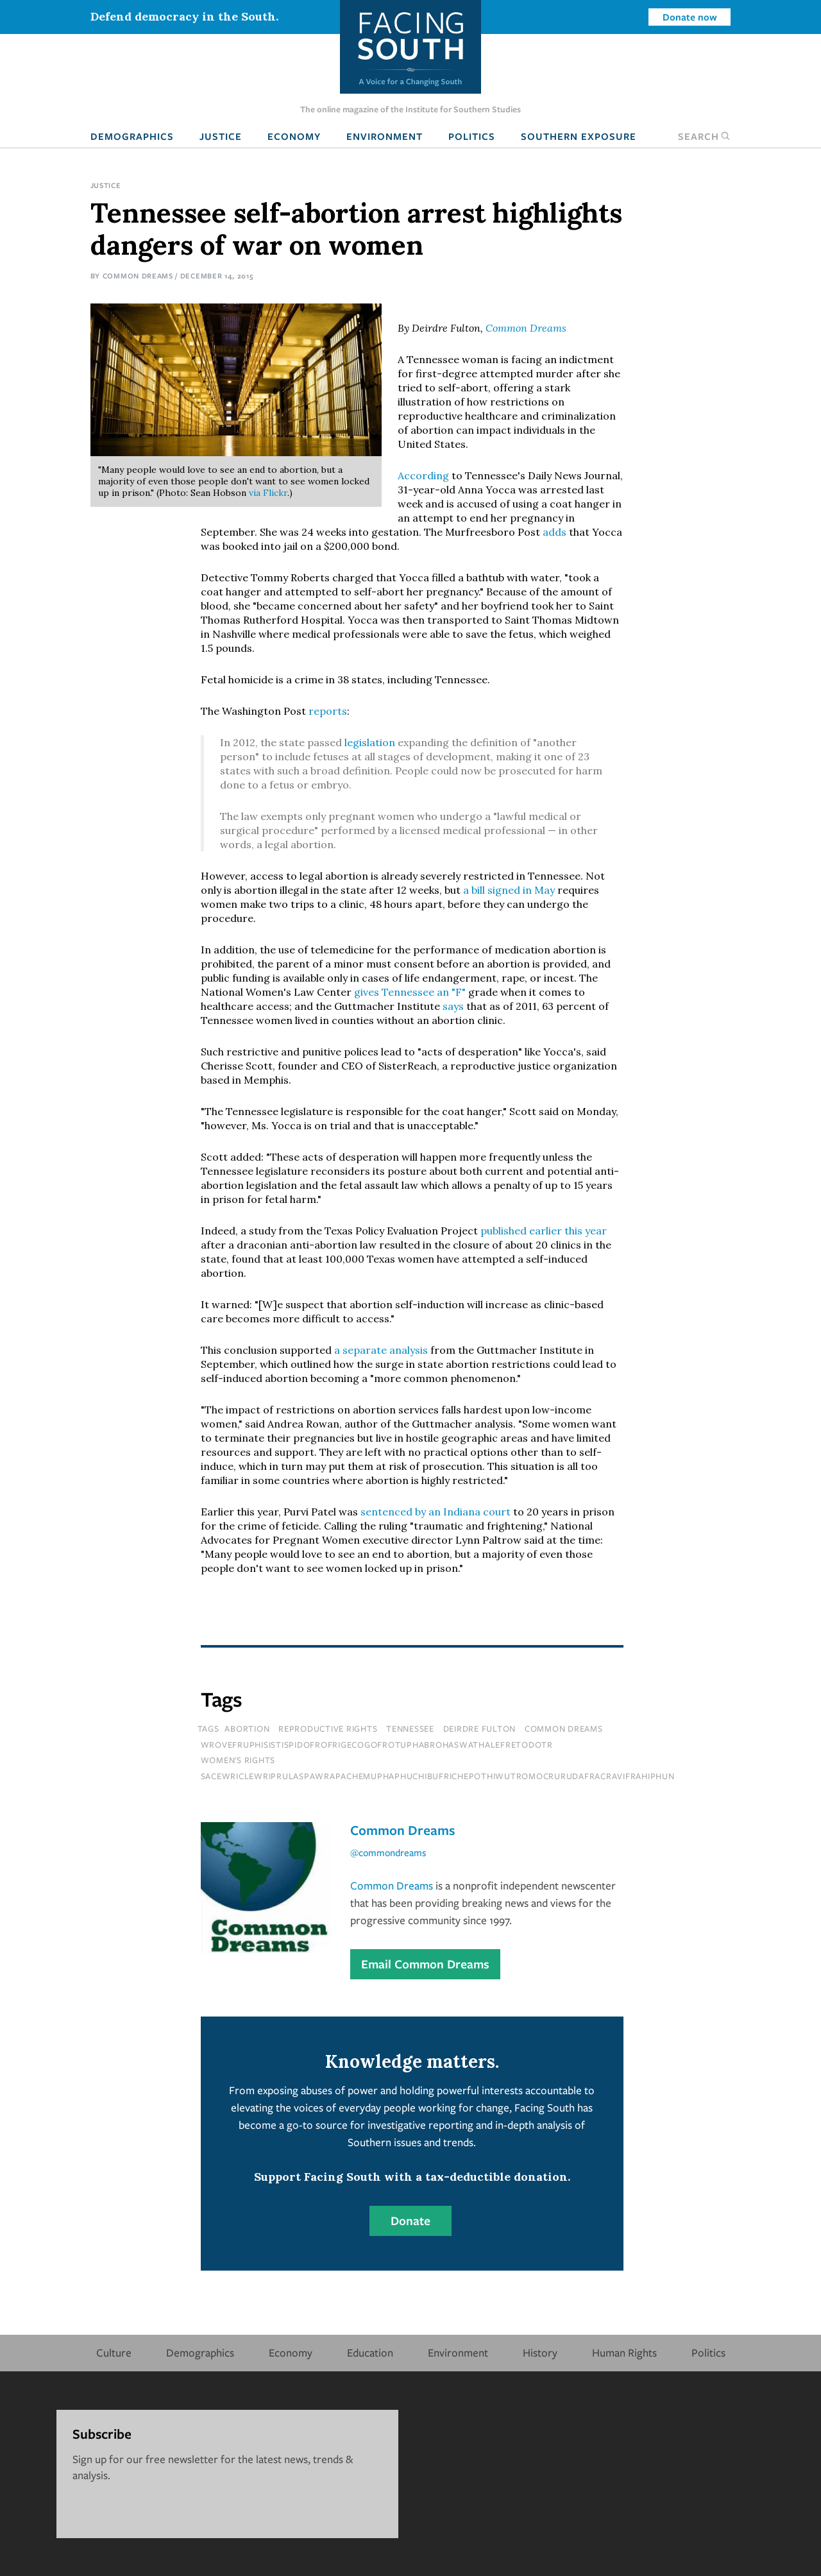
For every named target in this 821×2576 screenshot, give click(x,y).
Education (370, 2352)
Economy (294, 136)
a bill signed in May (509, 889)
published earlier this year (543, 1230)
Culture (113, 2352)
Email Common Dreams (425, 1964)
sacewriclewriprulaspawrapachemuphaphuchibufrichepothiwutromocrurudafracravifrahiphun (438, 1776)
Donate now (690, 16)
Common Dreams (138, 275)
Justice (220, 136)
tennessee (410, 1728)
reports (328, 710)
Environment (384, 136)
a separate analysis (381, 1349)
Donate (410, 2220)
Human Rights (624, 2352)
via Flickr (268, 493)
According (423, 475)
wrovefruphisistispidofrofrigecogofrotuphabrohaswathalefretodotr (377, 1744)
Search (704, 136)
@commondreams (388, 1852)
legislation (369, 742)
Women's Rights (238, 1760)
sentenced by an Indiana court (435, 1511)
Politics (471, 136)
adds (554, 531)
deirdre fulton (479, 1728)
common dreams (564, 1728)
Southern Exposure (578, 136)
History (540, 2352)
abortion (246, 1728)
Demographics (132, 136)
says (453, 1006)
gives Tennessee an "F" (410, 991)
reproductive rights (327, 1728)
